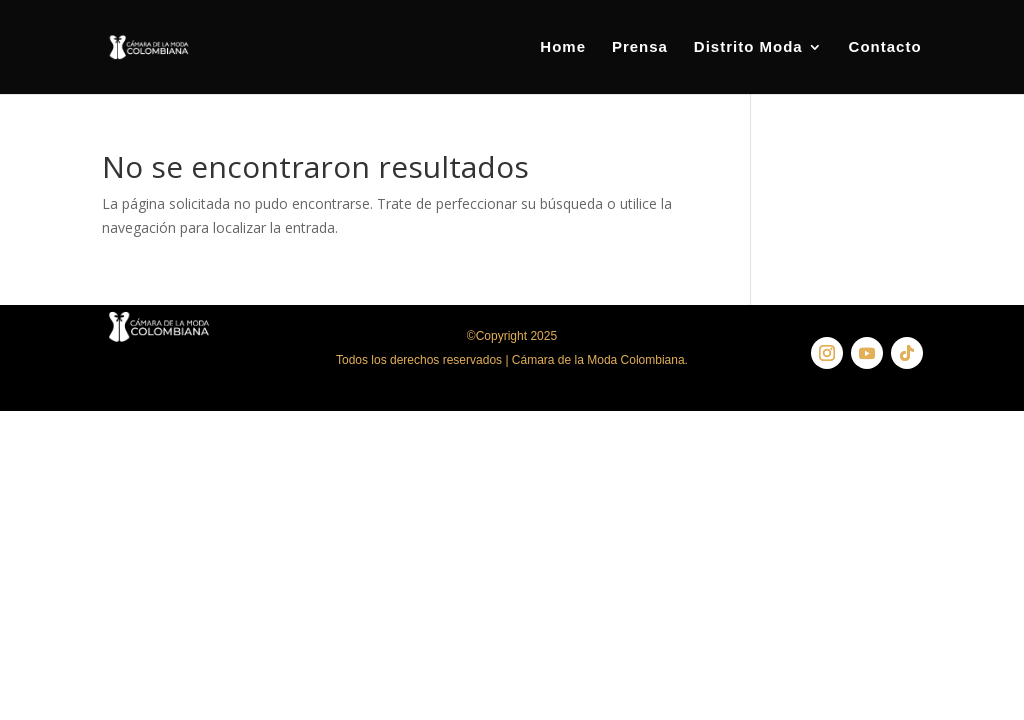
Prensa (640, 47)
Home (563, 47)
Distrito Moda (748, 47)
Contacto (885, 47)
